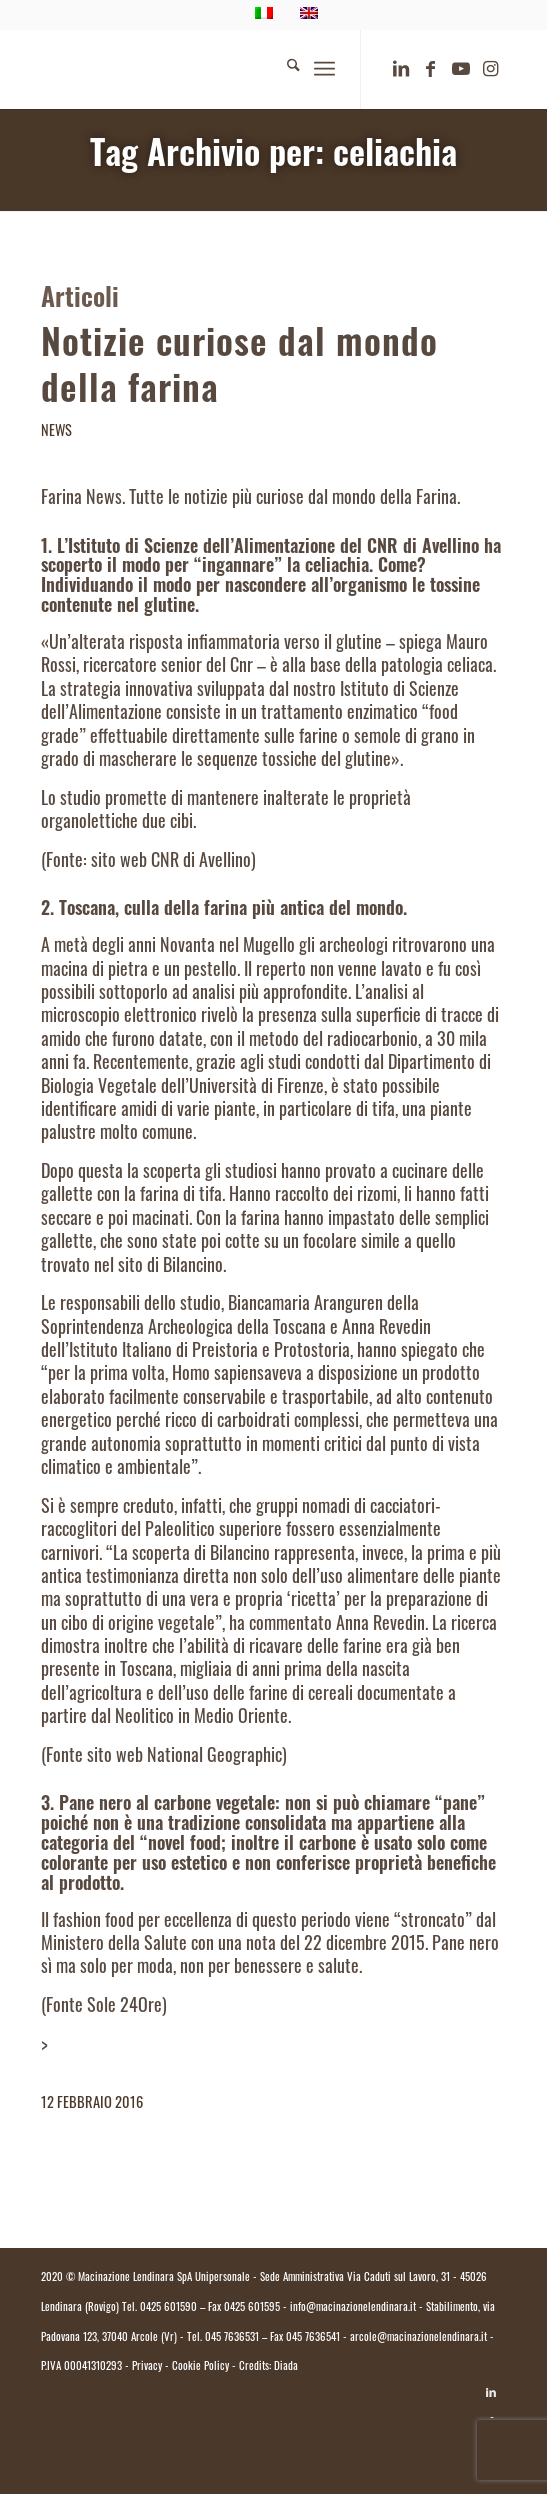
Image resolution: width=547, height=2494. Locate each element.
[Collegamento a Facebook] (431, 70)
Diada (286, 2367)
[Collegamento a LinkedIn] (401, 70)
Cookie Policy (200, 2367)
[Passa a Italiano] (274, 2441)
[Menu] (324, 69)
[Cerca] (283, 69)
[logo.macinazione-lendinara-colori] (227, 69)
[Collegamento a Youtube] (461, 70)
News (56, 432)
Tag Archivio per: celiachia (273, 157)
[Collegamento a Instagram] (491, 70)
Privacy (147, 2367)
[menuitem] (283, 69)
